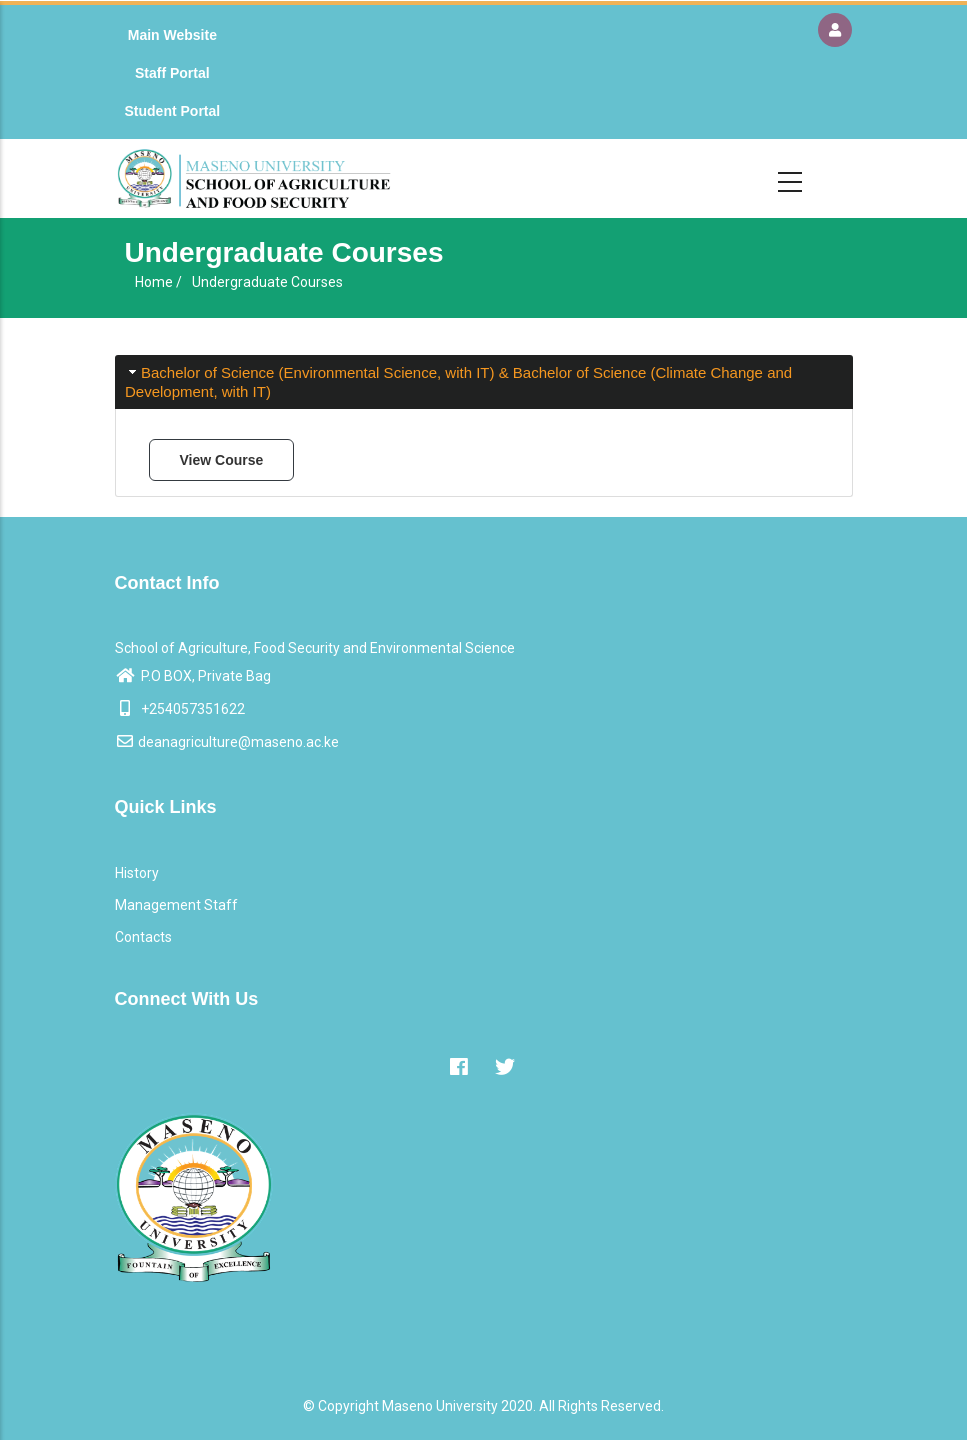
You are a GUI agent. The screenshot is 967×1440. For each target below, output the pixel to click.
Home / (158, 282)
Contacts (143, 937)
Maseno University (440, 1406)
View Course (222, 460)
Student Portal (173, 111)
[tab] (484, 382)
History (137, 873)
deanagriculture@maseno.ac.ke (227, 742)
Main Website (172, 35)
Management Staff (176, 905)
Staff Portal (172, 73)
